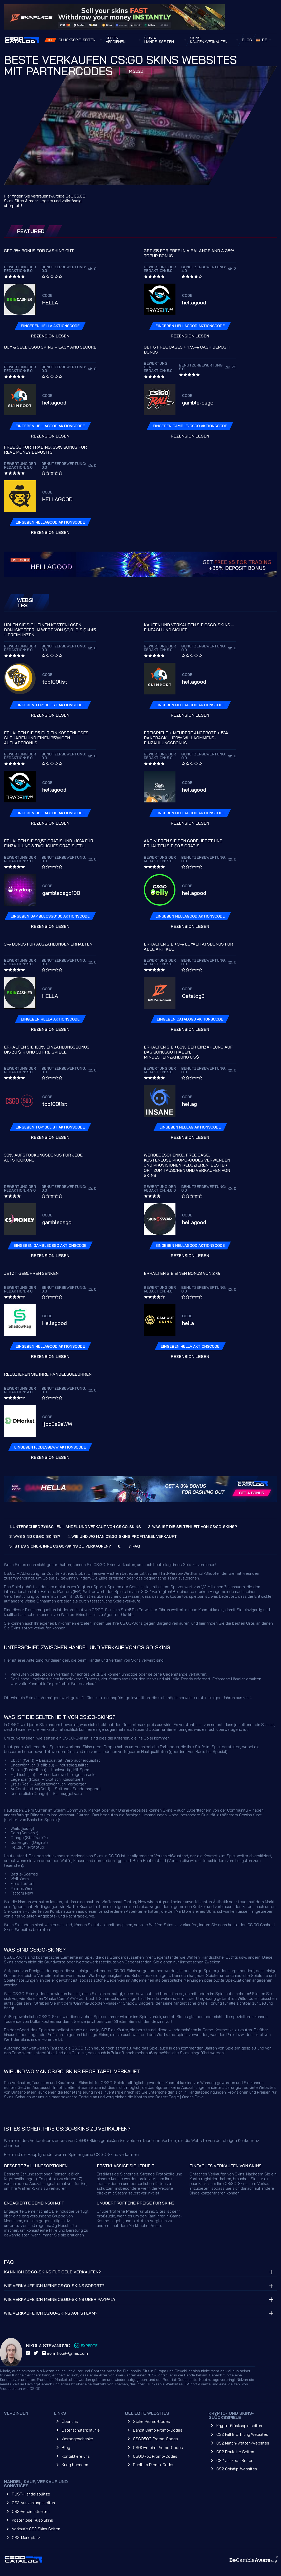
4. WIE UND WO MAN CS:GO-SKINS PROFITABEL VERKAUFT (122, 1536)
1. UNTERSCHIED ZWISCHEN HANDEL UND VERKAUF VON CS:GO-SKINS (75, 1526)
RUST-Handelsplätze (31, 2494)
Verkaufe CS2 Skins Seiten (36, 2528)
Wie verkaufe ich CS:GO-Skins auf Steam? (50, 2313)
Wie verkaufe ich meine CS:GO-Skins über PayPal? (60, 2299)
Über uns (70, 2421)
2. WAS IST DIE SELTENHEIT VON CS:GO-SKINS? (192, 1526)
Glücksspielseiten (77, 40)
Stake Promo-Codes (151, 2421)
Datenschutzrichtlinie (81, 2430)
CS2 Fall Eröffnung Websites (242, 2434)
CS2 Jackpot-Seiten (234, 2460)
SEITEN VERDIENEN (116, 40)
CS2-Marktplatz (26, 2537)
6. (119, 1546)
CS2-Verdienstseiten (31, 2511)
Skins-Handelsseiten (159, 40)
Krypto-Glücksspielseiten (239, 2425)
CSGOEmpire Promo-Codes (158, 2447)
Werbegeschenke (77, 2438)
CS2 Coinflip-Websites (236, 2468)
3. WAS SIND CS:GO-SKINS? (34, 1536)
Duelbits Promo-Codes (153, 2464)
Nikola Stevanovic (48, 2345)
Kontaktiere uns (76, 2456)
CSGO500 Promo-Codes (155, 2438)
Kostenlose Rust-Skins (32, 2520)
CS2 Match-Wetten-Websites (242, 2443)
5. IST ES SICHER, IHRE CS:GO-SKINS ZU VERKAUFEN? (60, 1546)
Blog (247, 40)
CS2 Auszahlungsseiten (33, 2502)
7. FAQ (134, 1546)
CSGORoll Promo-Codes (155, 2456)
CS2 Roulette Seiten (235, 2451)
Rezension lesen (50, 336)
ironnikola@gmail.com (65, 2353)
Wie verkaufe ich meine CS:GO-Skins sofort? (54, 2285)
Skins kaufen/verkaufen (208, 40)
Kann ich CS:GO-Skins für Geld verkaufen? (52, 2271)
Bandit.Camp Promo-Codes (157, 2430)
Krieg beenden (75, 2464)
